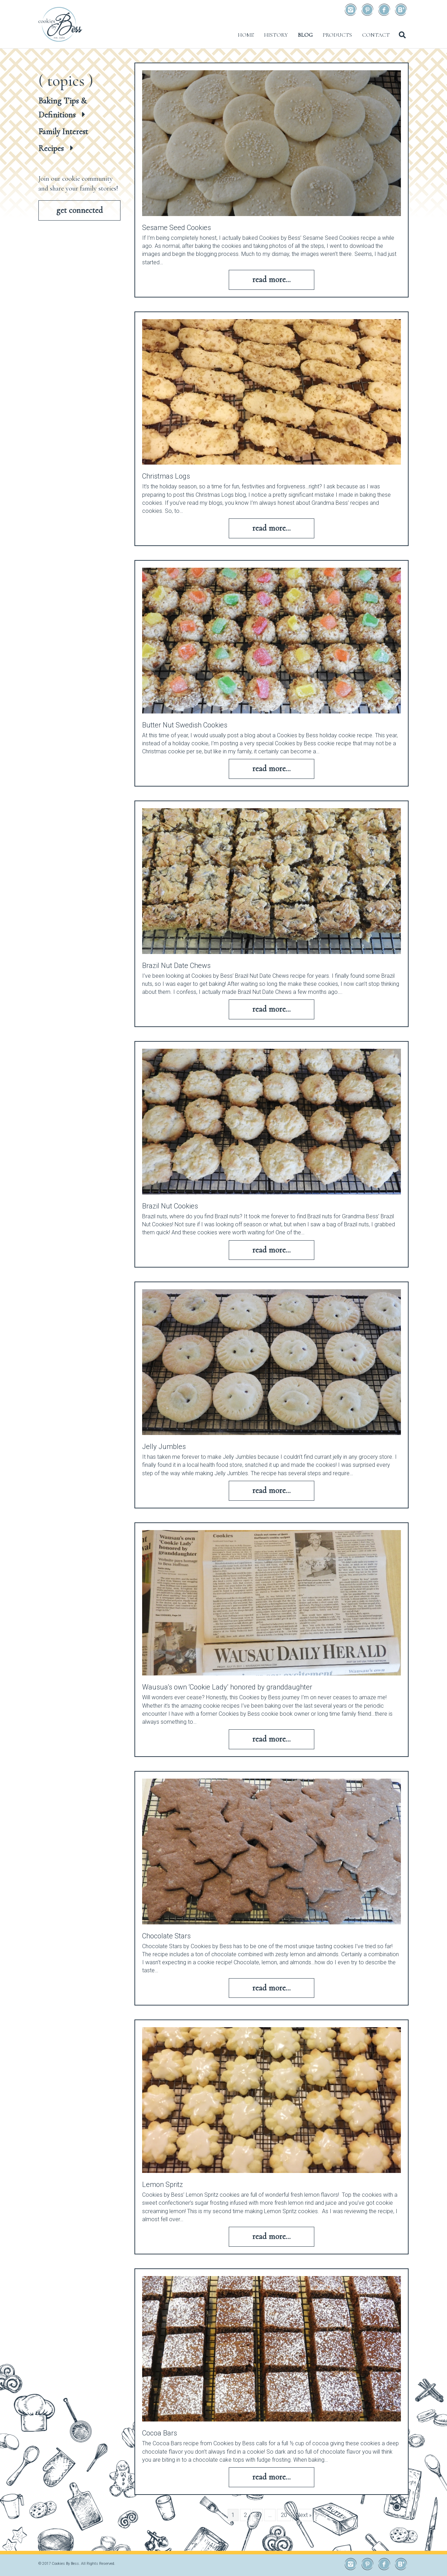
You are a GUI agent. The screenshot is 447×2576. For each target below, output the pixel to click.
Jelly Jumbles (164, 1446)
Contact (376, 34)
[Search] (402, 35)
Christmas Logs (166, 476)
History (276, 34)
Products (337, 34)
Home (246, 34)
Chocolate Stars (166, 1936)
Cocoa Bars (159, 2433)
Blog (305, 34)
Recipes (51, 148)
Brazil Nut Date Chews (176, 965)
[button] (79, 210)
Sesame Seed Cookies (176, 227)
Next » (304, 2515)
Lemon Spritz (162, 2184)
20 (284, 2515)
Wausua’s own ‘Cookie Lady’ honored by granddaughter (227, 1687)
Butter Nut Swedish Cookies (184, 725)
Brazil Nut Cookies (170, 1206)
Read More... (271, 279)
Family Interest (63, 132)
